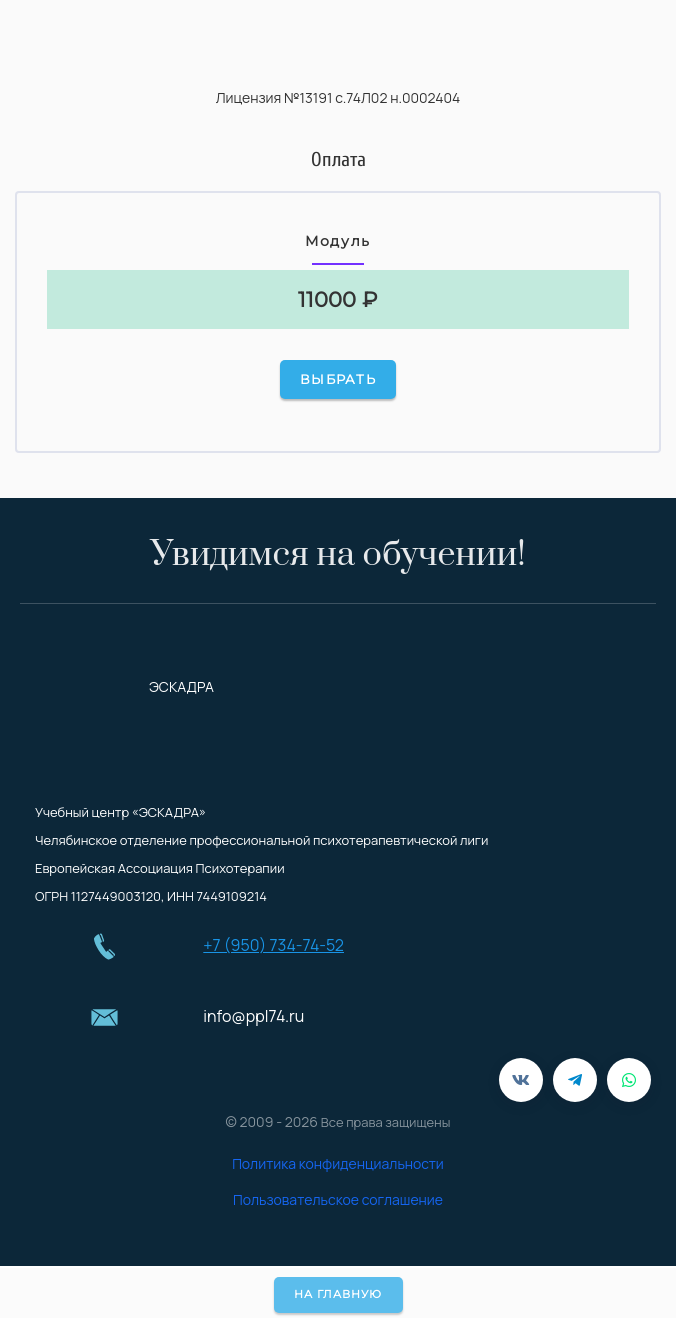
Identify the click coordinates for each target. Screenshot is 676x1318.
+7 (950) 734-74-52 (273, 945)
